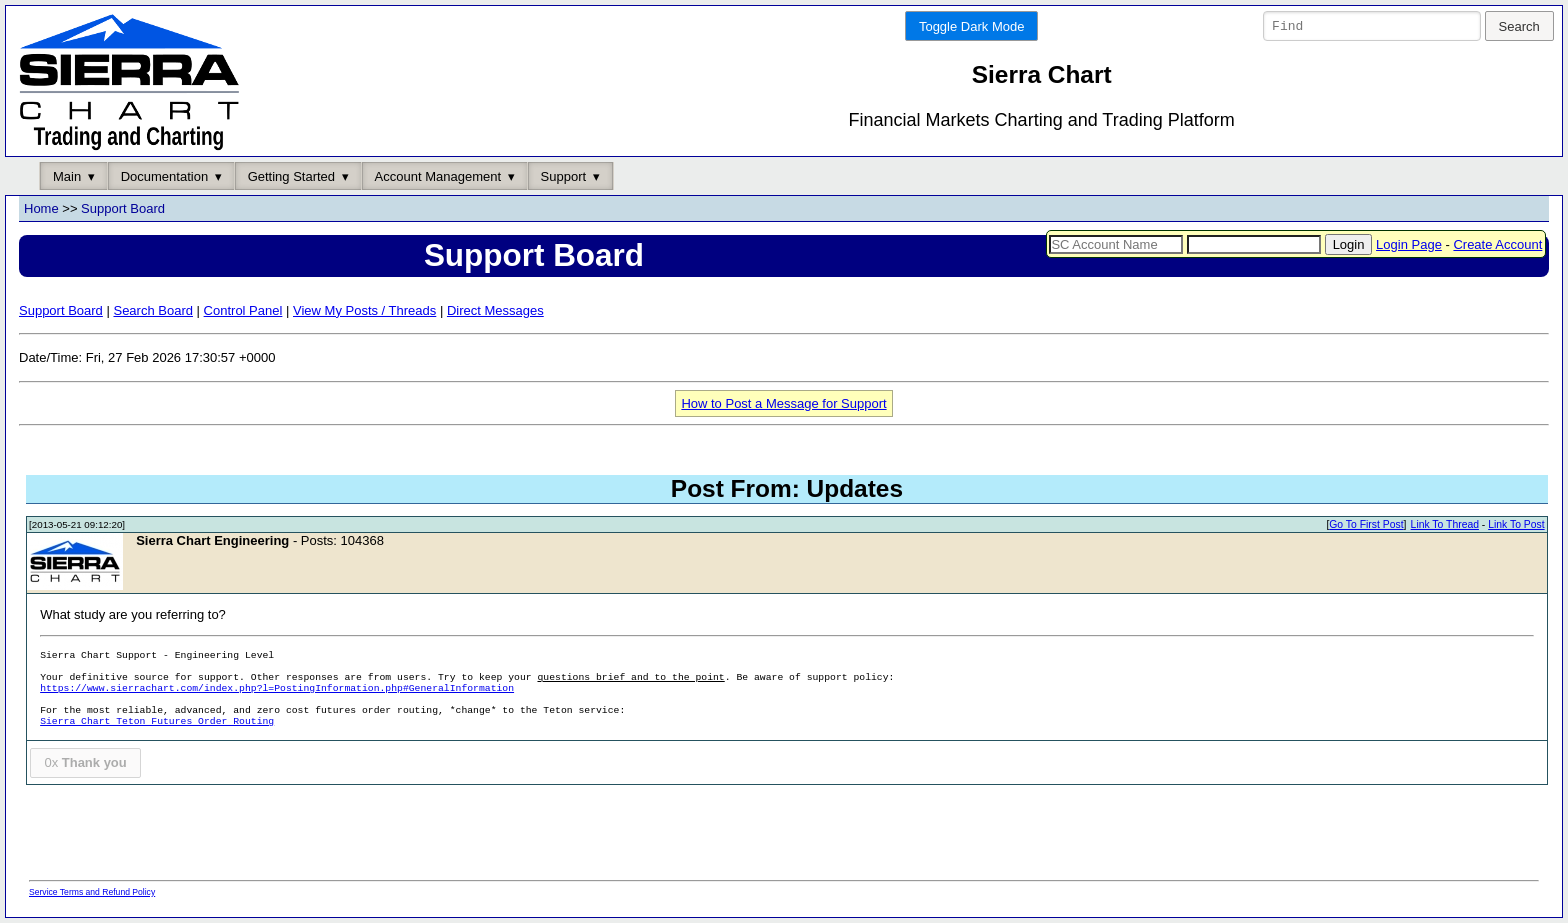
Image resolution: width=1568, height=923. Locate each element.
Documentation (164, 176)
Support (564, 176)
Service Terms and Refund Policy (92, 892)
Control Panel (243, 310)
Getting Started (291, 176)
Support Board (123, 209)
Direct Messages (495, 310)
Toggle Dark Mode (972, 26)
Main (67, 176)
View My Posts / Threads (364, 310)
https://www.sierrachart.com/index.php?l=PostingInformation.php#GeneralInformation (277, 689)
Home (41, 209)
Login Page (1409, 244)
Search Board (153, 310)
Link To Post (1516, 525)
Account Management (438, 176)
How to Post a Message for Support (783, 403)
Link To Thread (1445, 525)
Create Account (1497, 244)
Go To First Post (1366, 525)
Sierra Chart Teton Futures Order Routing (157, 722)
